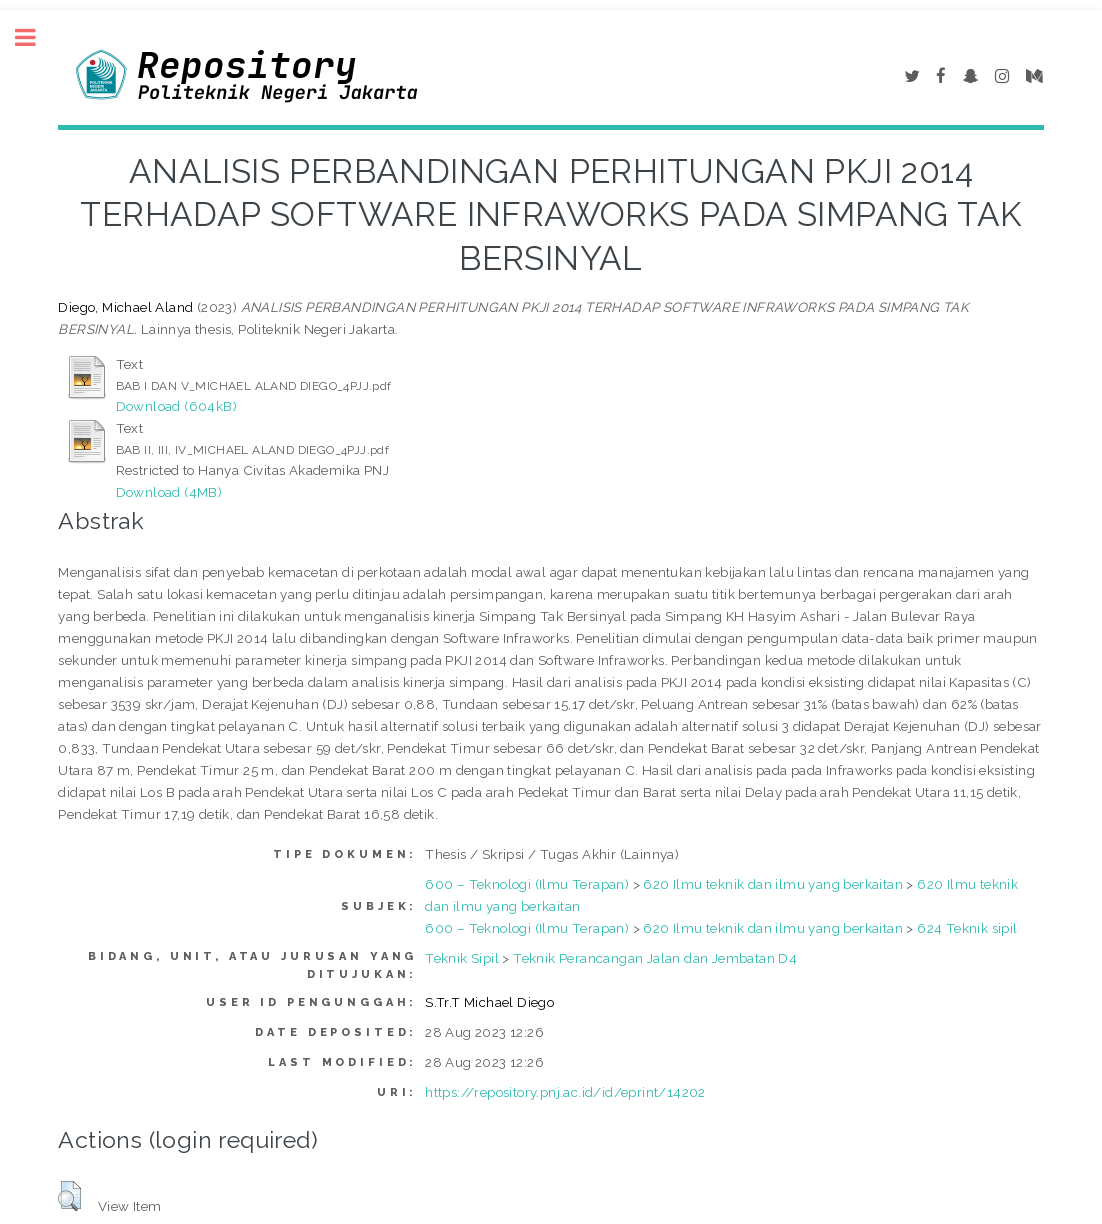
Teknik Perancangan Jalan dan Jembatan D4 (655, 958)
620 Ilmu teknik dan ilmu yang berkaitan (773, 884)
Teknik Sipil (462, 958)
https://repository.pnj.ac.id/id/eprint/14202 (565, 1092)
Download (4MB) (169, 492)
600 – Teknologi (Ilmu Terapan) (527, 884)
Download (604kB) (176, 406)
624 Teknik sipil (967, 928)
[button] (69, 1196)
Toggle (36, 37)
